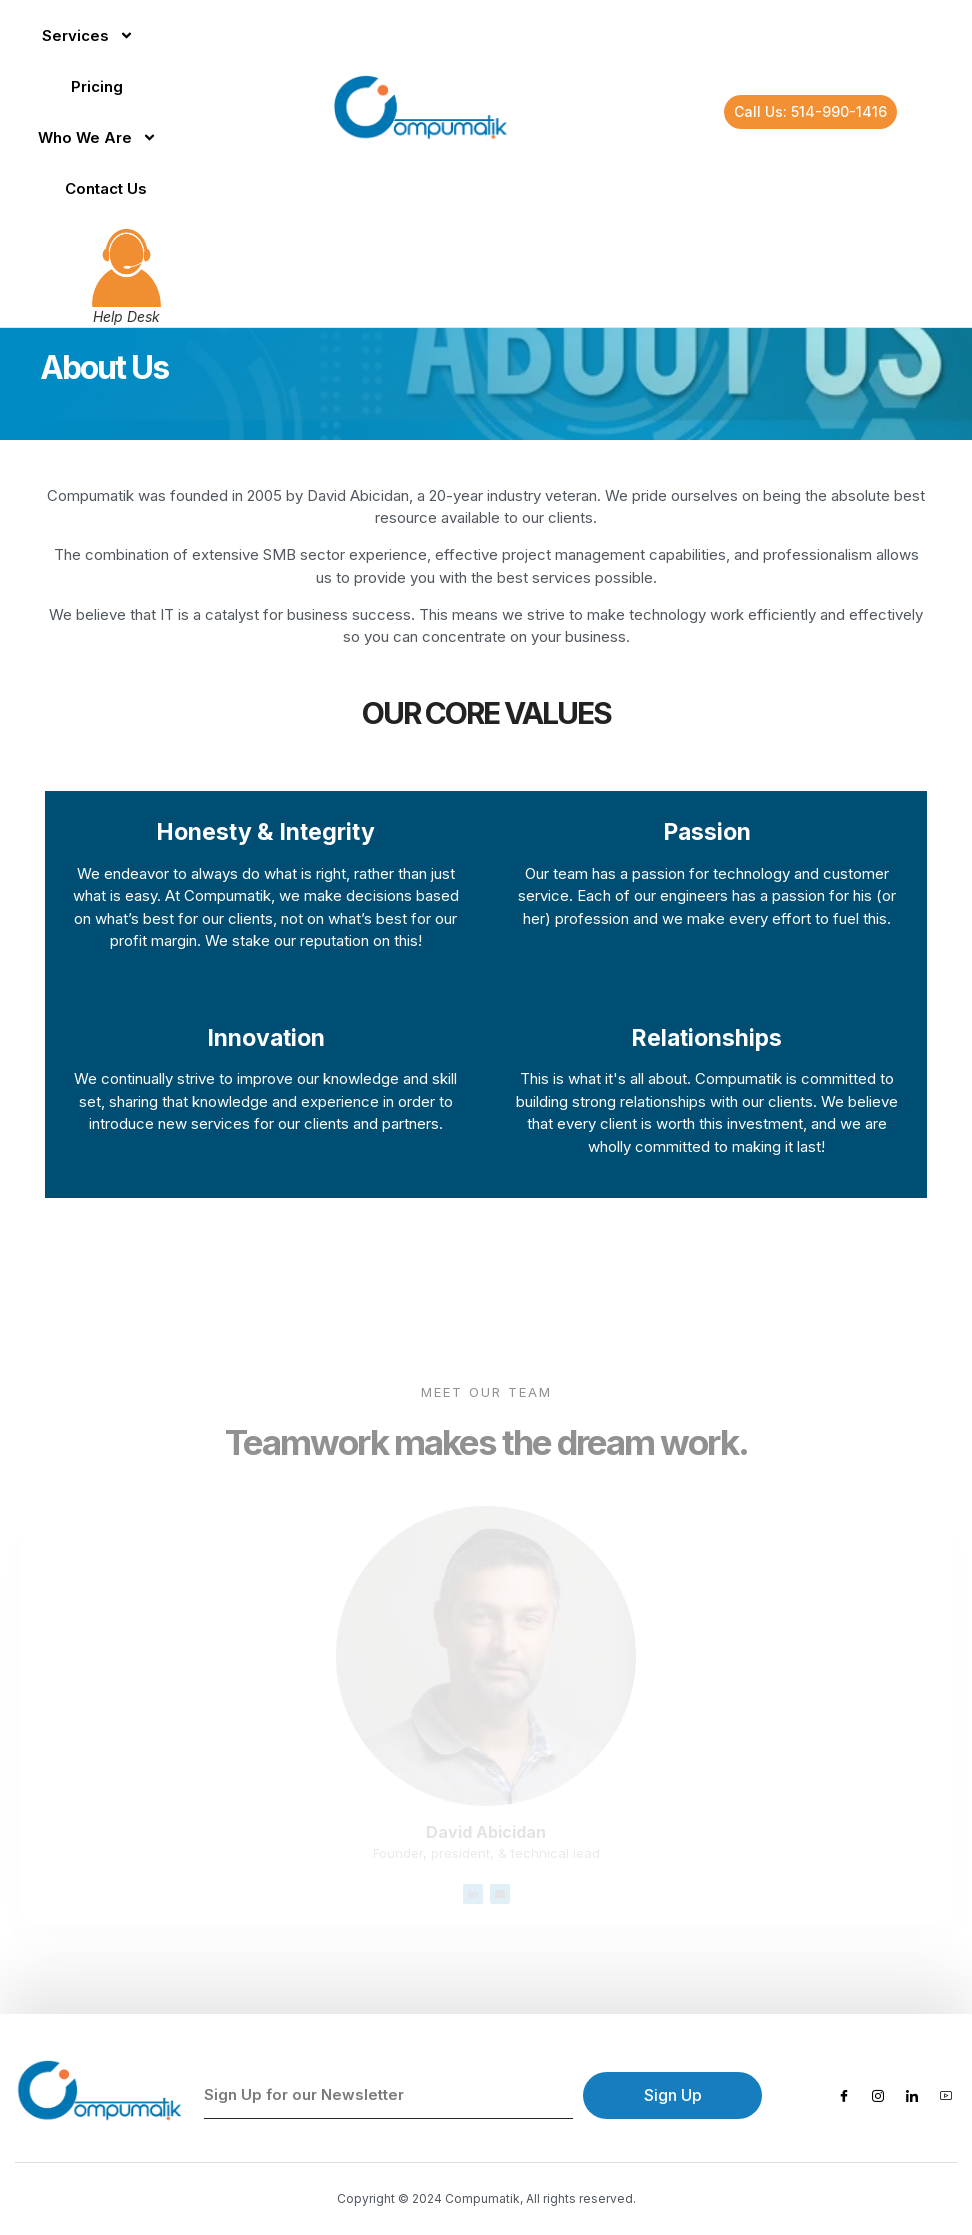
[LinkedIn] (912, 2095)
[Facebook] (844, 2095)
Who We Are (97, 137)
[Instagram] (878, 2095)
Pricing (97, 86)
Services (88, 35)
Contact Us (106, 188)
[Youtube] (946, 2095)
